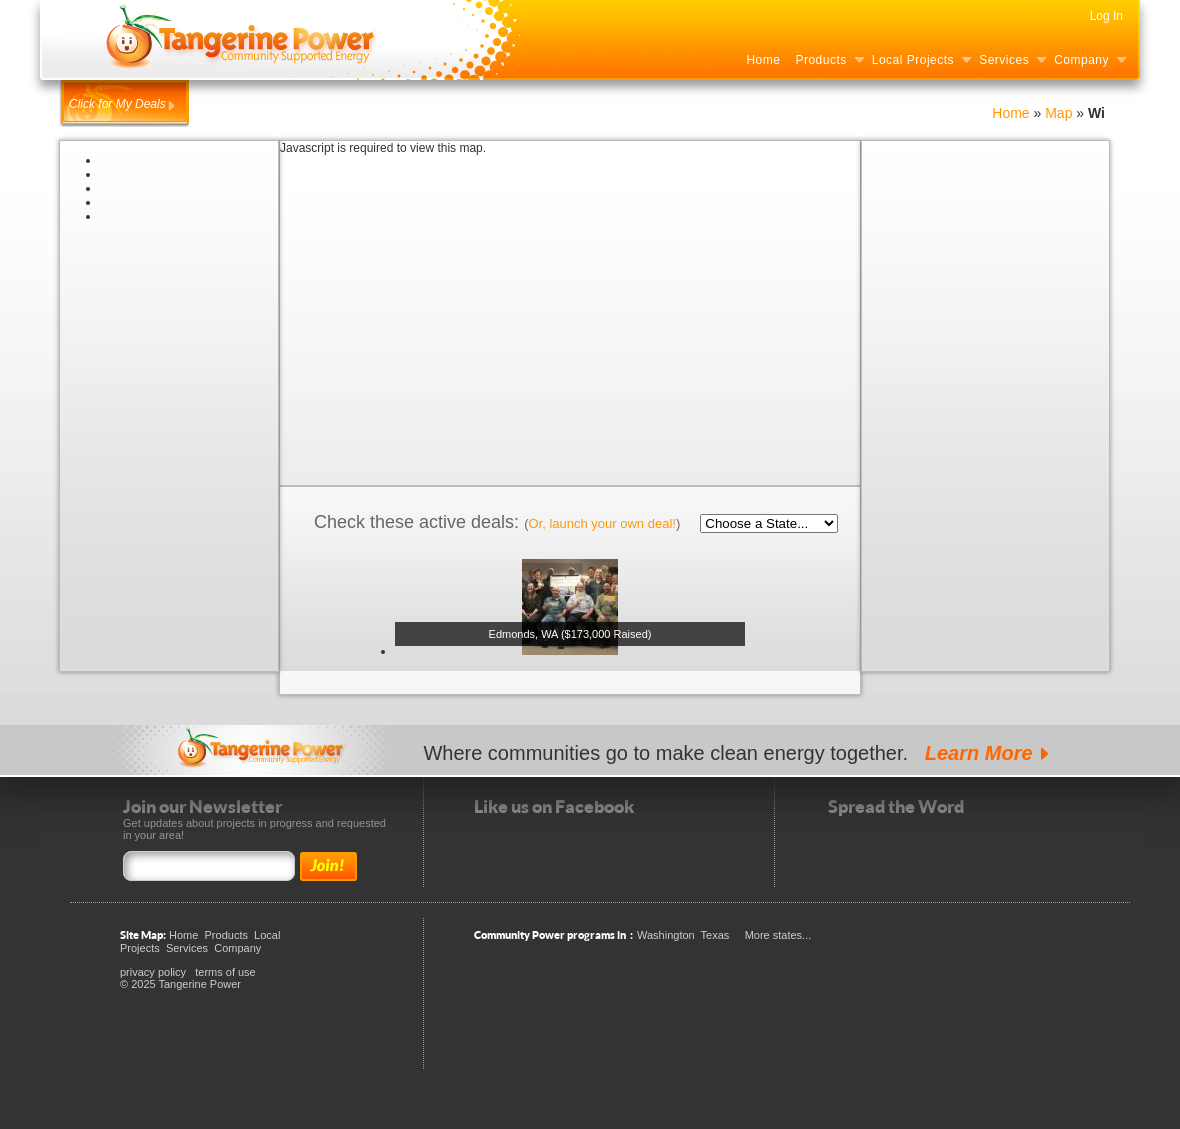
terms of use (225, 972)
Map (1060, 113)
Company (1081, 60)
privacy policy (153, 972)
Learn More (979, 753)
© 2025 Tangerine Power (180, 984)
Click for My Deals (117, 104)
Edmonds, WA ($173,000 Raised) (570, 634)
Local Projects (913, 60)
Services (1004, 60)
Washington (666, 935)
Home (763, 60)
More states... (778, 935)
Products (820, 60)
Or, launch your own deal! (601, 523)
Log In (1106, 16)
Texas (715, 935)
